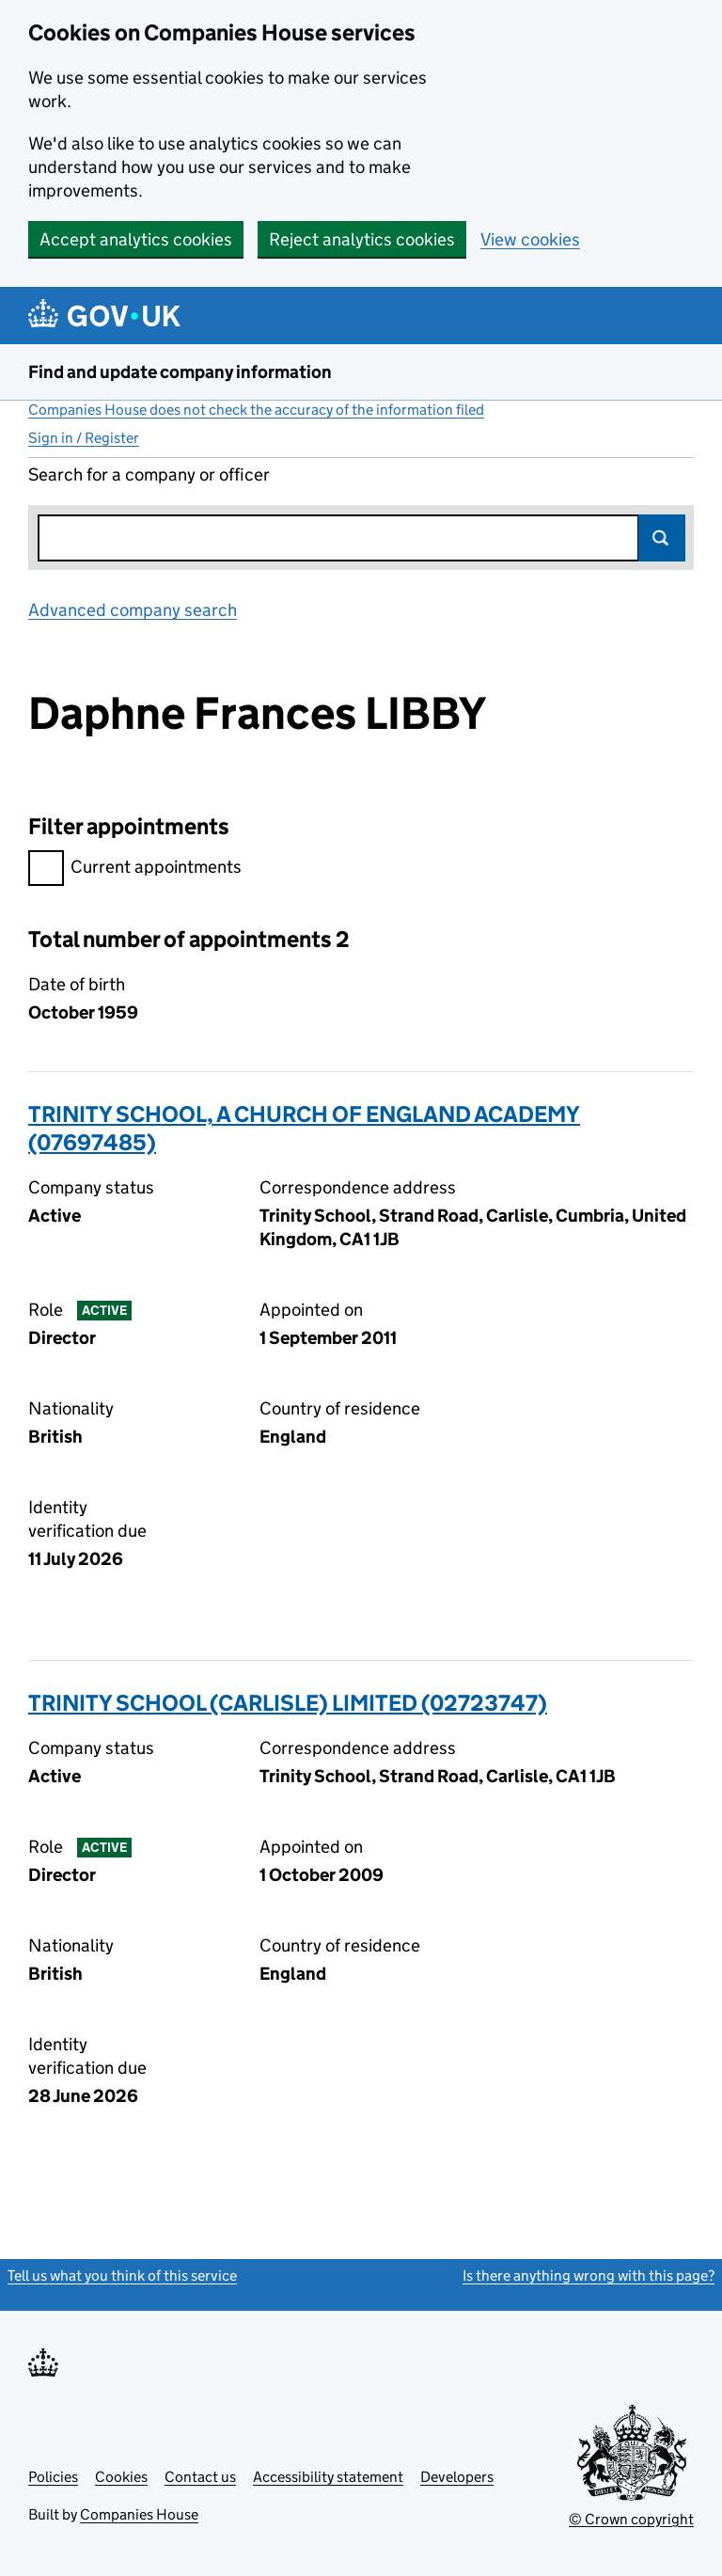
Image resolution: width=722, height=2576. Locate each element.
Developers (457, 2477)
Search (661, 537)
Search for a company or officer (149, 474)
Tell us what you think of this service (122, 2275)
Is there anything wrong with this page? (588, 2275)
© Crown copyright (631, 2519)
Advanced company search (132, 610)
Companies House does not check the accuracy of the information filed (256, 410)
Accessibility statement (328, 2477)
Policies (53, 2477)
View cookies (530, 239)
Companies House (139, 2514)
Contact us (200, 2477)
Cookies (121, 2477)
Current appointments (135, 869)
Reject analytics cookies (362, 239)
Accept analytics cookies (135, 239)
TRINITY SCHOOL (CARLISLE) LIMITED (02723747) (287, 1702)
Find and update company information (180, 372)
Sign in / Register (83, 438)
